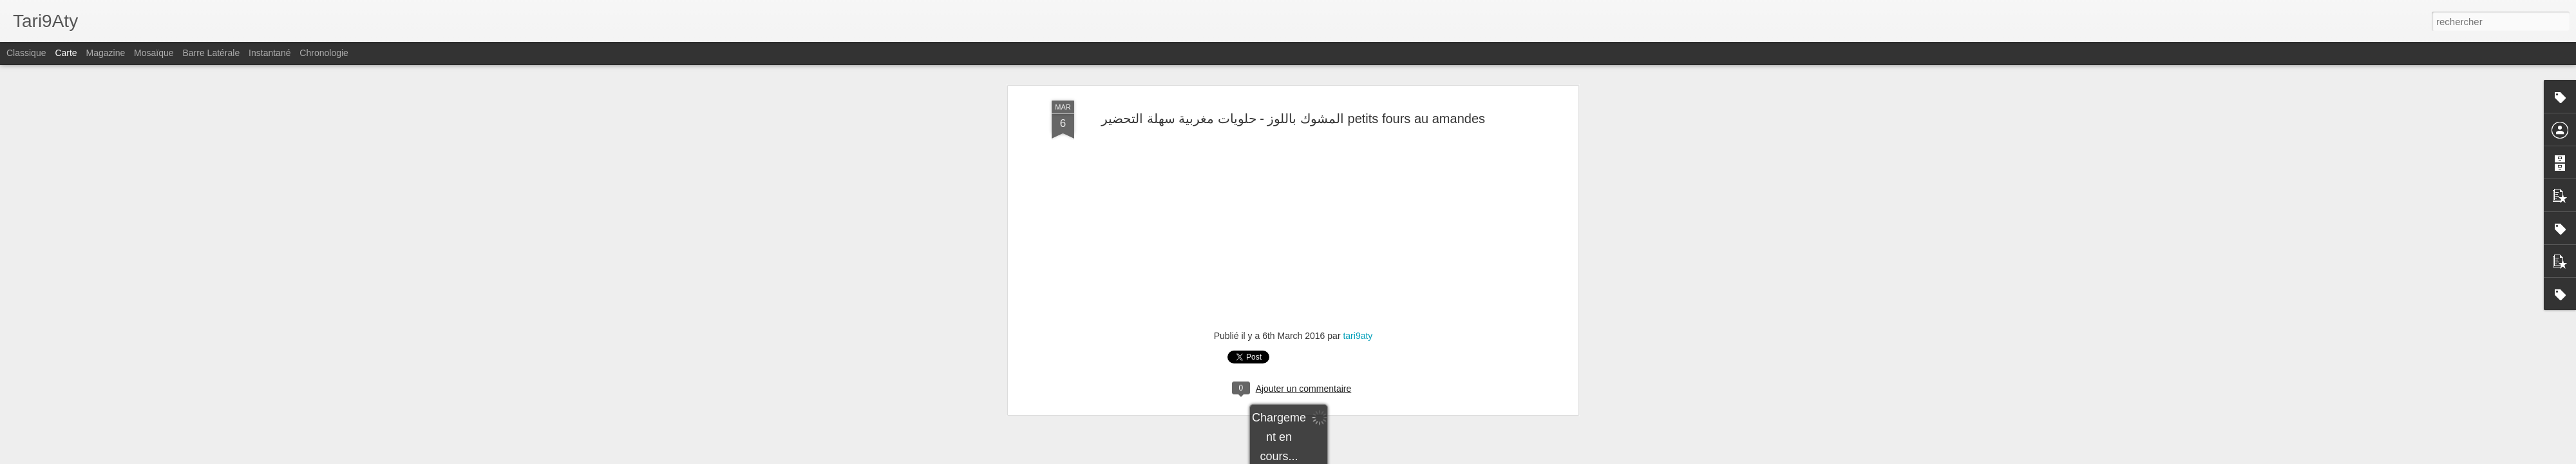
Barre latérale (211, 53)
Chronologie (323, 53)
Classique (26, 53)
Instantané (269, 53)
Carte (66, 53)
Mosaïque (153, 53)
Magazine (106, 53)
